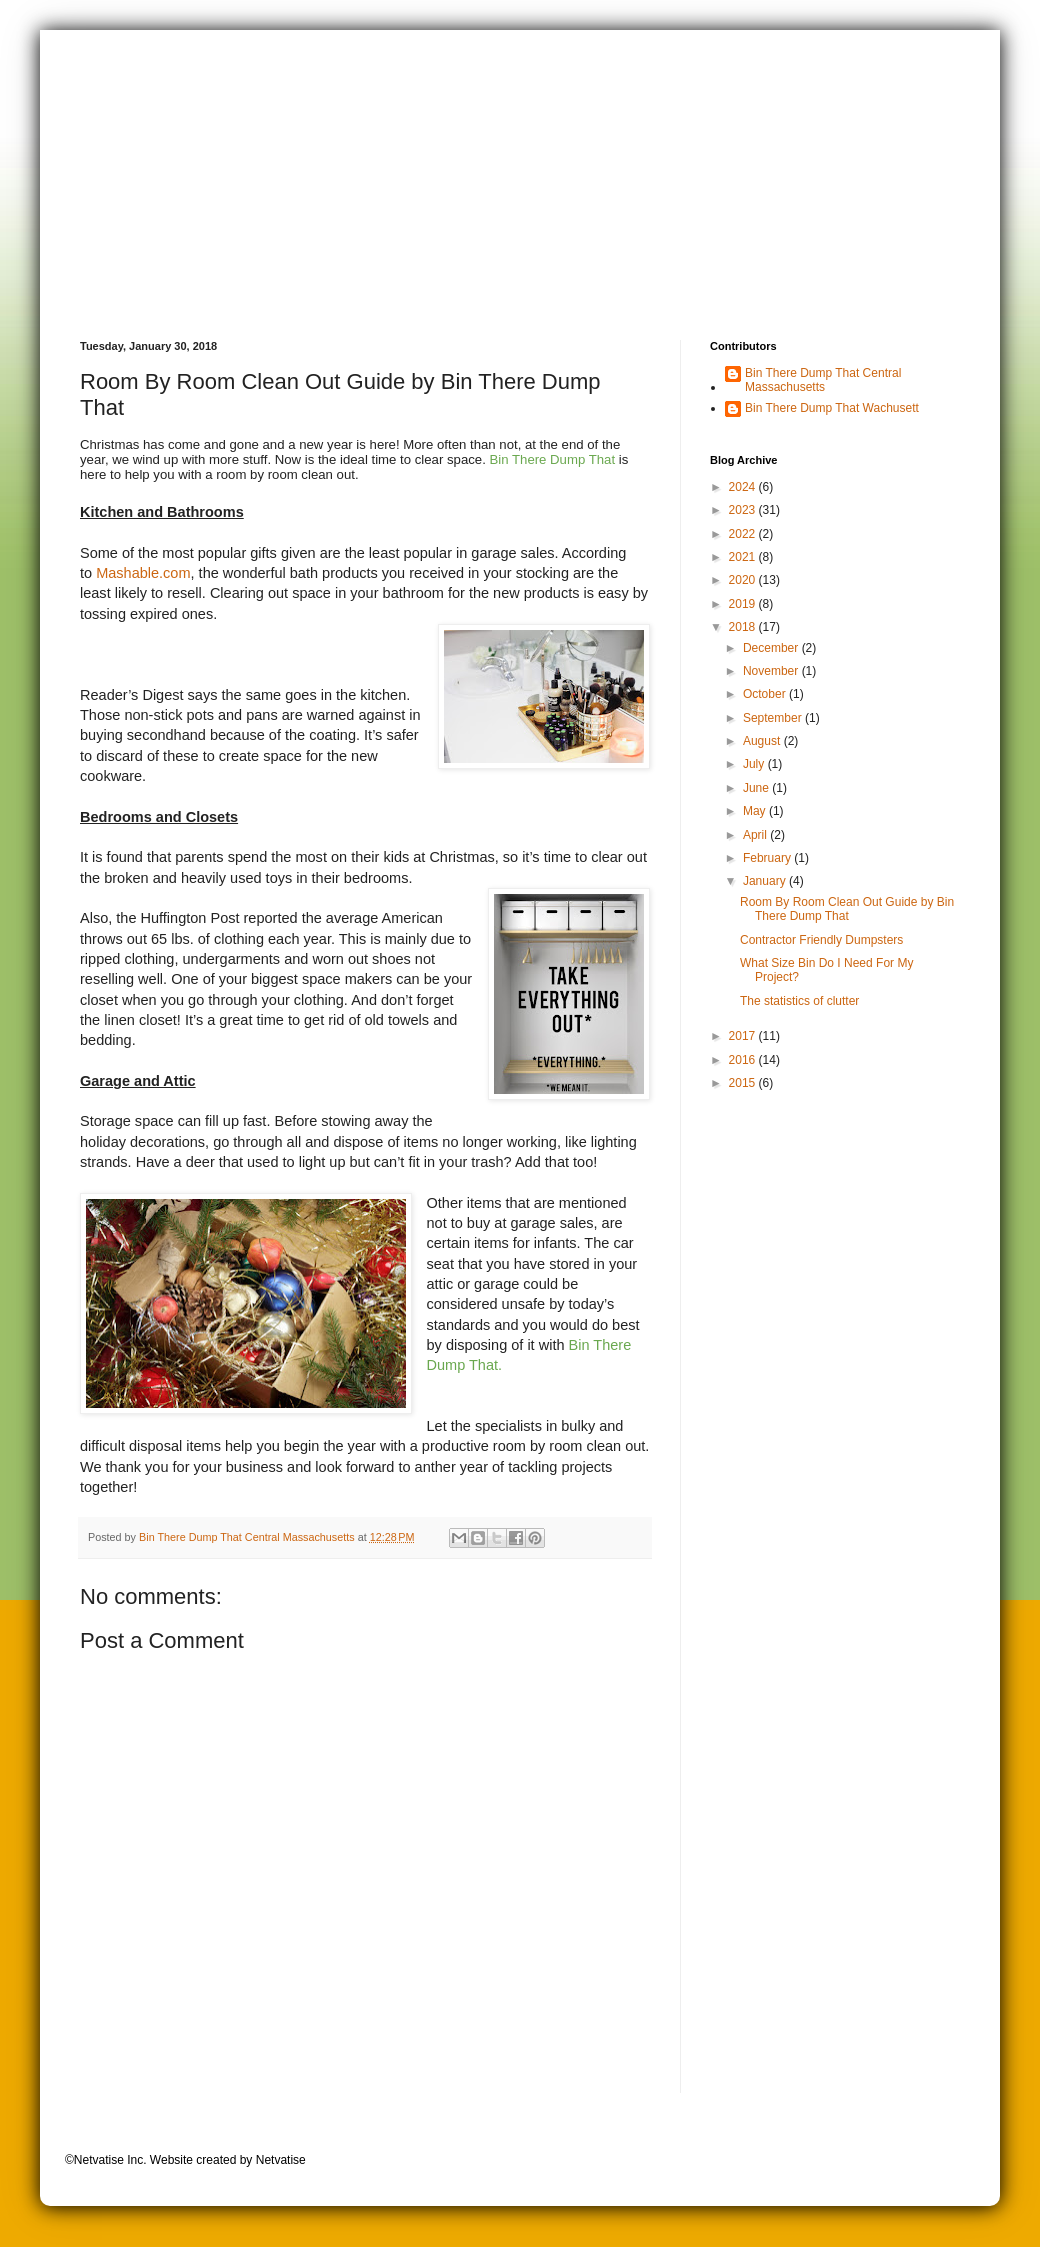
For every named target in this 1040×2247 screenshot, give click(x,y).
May (756, 811)
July (755, 764)
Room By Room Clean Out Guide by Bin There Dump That (847, 909)
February (768, 858)
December (772, 648)
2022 (744, 534)
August (763, 741)
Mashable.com (143, 573)
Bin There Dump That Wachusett (832, 408)
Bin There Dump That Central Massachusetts (823, 380)
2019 (744, 604)
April (756, 835)
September (774, 718)
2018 (744, 627)
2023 (744, 510)
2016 (744, 1060)
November (772, 671)
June (757, 788)
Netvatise (281, 2160)
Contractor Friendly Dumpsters (821, 940)
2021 (744, 557)
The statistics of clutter (799, 1001)
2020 (744, 580)
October (766, 694)
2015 (744, 1083)
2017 (744, 1036)
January (766, 881)
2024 (744, 487)
